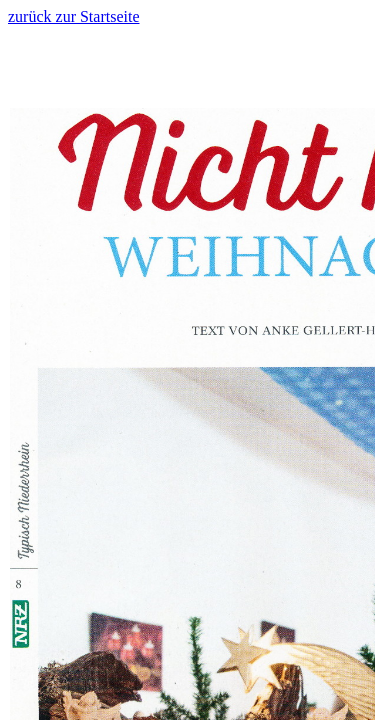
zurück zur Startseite (74, 16)
